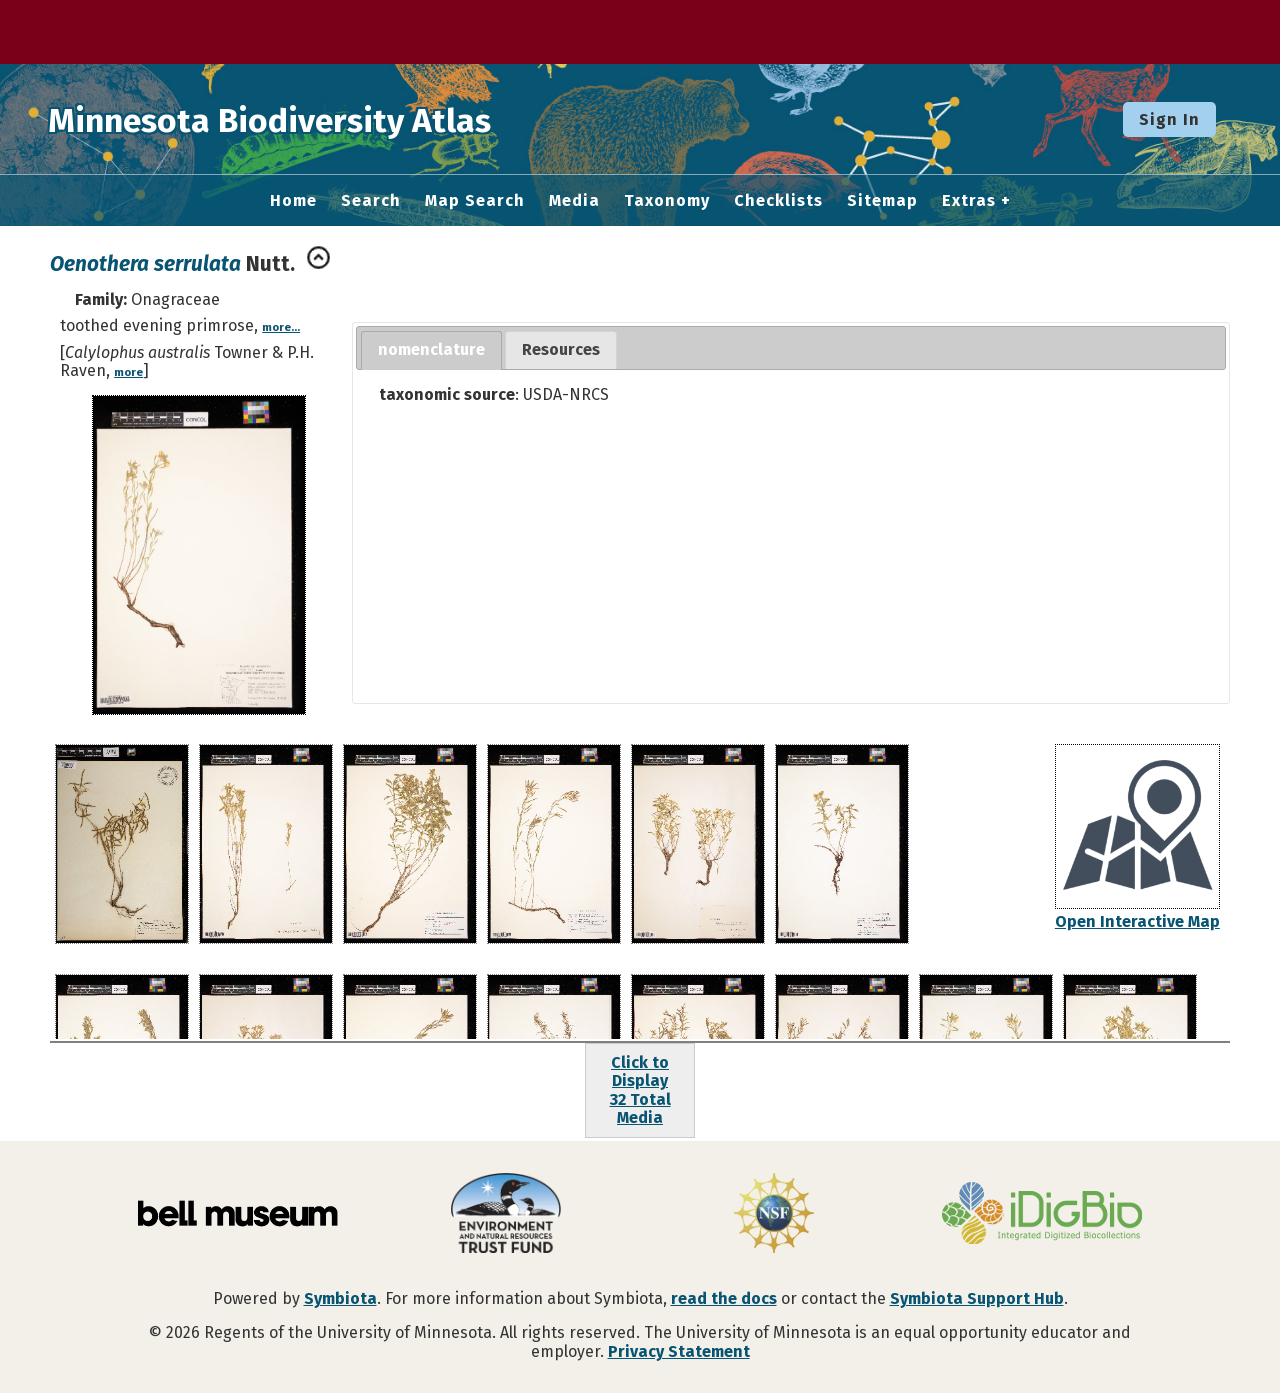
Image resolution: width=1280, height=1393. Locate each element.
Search (371, 201)
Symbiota (340, 1298)
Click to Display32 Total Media (640, 1090)
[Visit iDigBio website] (1042, 1215)
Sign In (1169, 119)
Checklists (778, 201)
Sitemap (882, 201)
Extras (969, 201)
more (128, 372)
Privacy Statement (679, 1351)
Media (574, 201)
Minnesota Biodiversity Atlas (311, 119)
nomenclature (431, 349)
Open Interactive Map (1137, 921)
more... (281, 327)
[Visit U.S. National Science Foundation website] (774, 1215)
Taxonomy (667, 201)
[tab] (431, 350)
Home (293, 201)
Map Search (475, 201)
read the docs (724, 1298)
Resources (561, 349)
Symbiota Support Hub (977, 1298)
